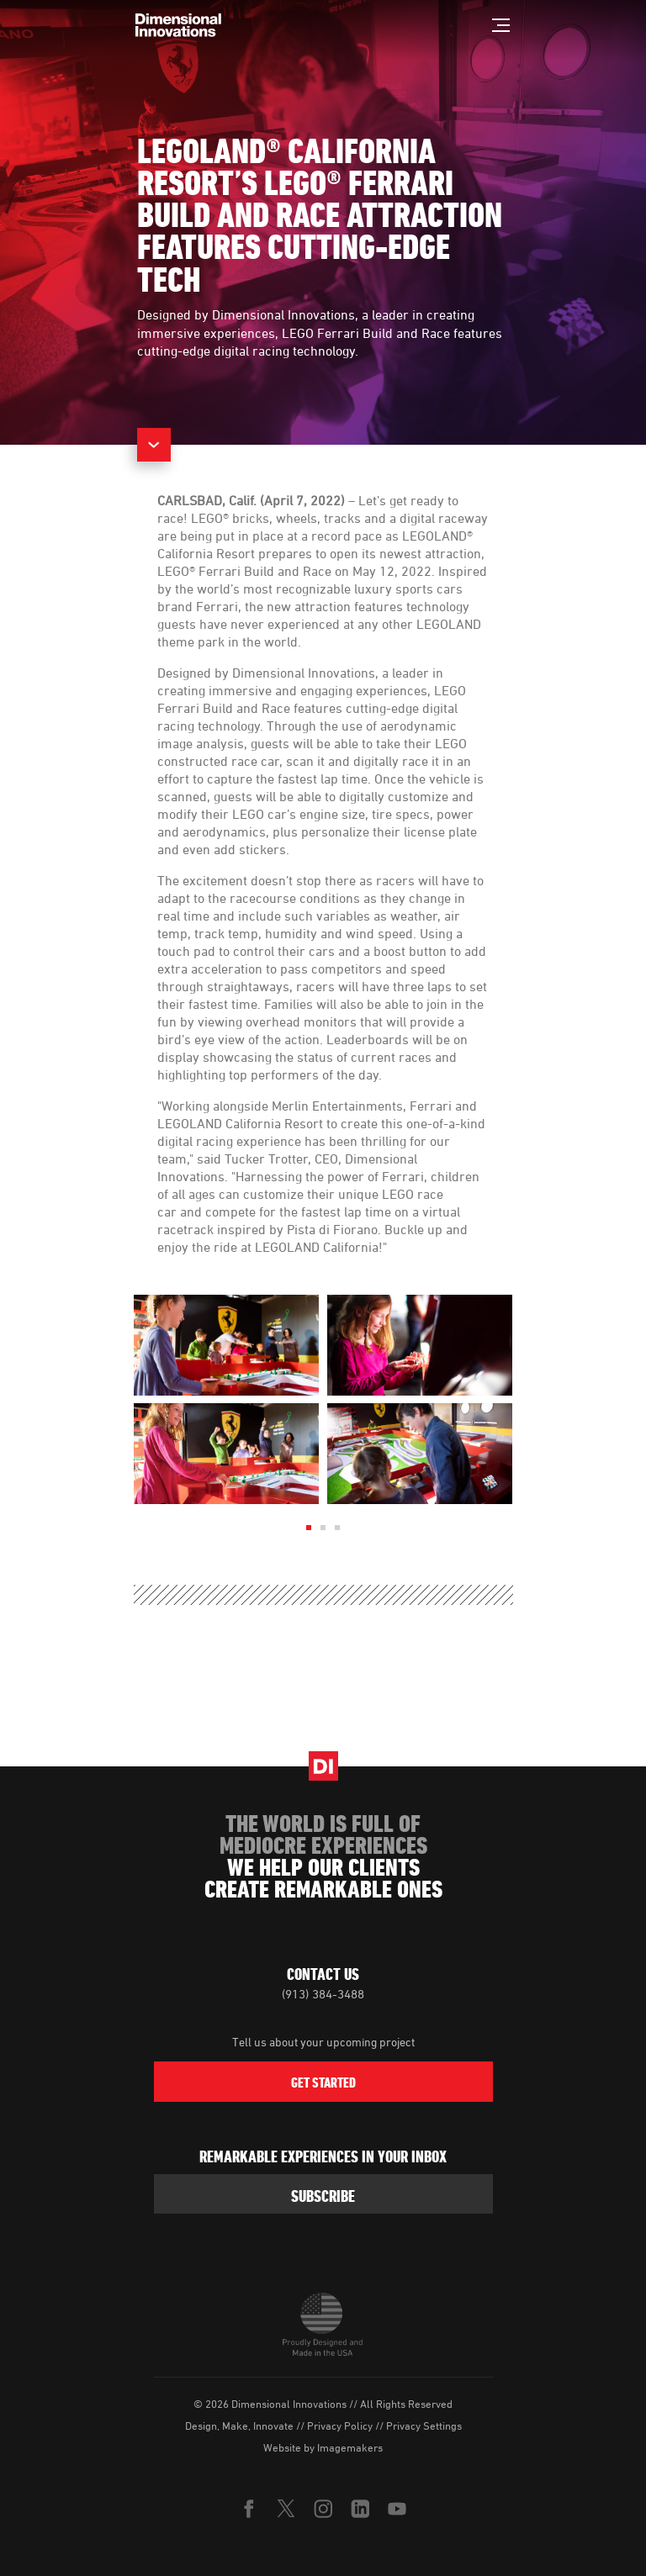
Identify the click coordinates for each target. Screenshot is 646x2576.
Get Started (323, 2082)
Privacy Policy (340, 2425)
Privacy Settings (424, 2425)
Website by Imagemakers (323, 2447)
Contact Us (323, 1974)
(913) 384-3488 (323, 1994)
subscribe (323, 2196)
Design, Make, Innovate (239, 2425)
